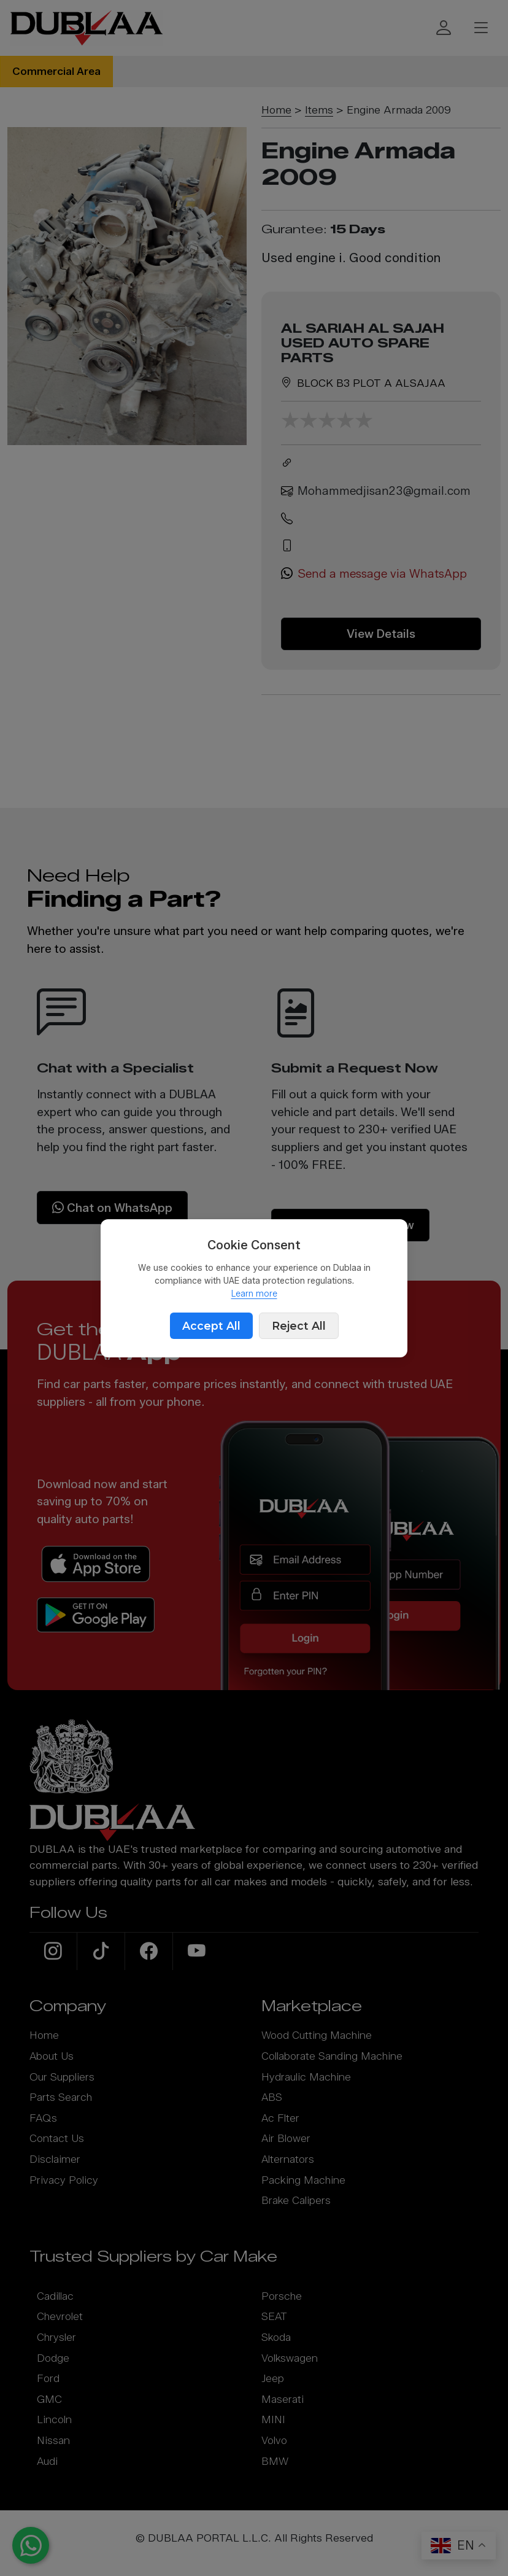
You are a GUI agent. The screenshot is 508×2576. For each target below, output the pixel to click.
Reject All (299, 1325)
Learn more (254, 1294)
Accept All (211, 1325)
